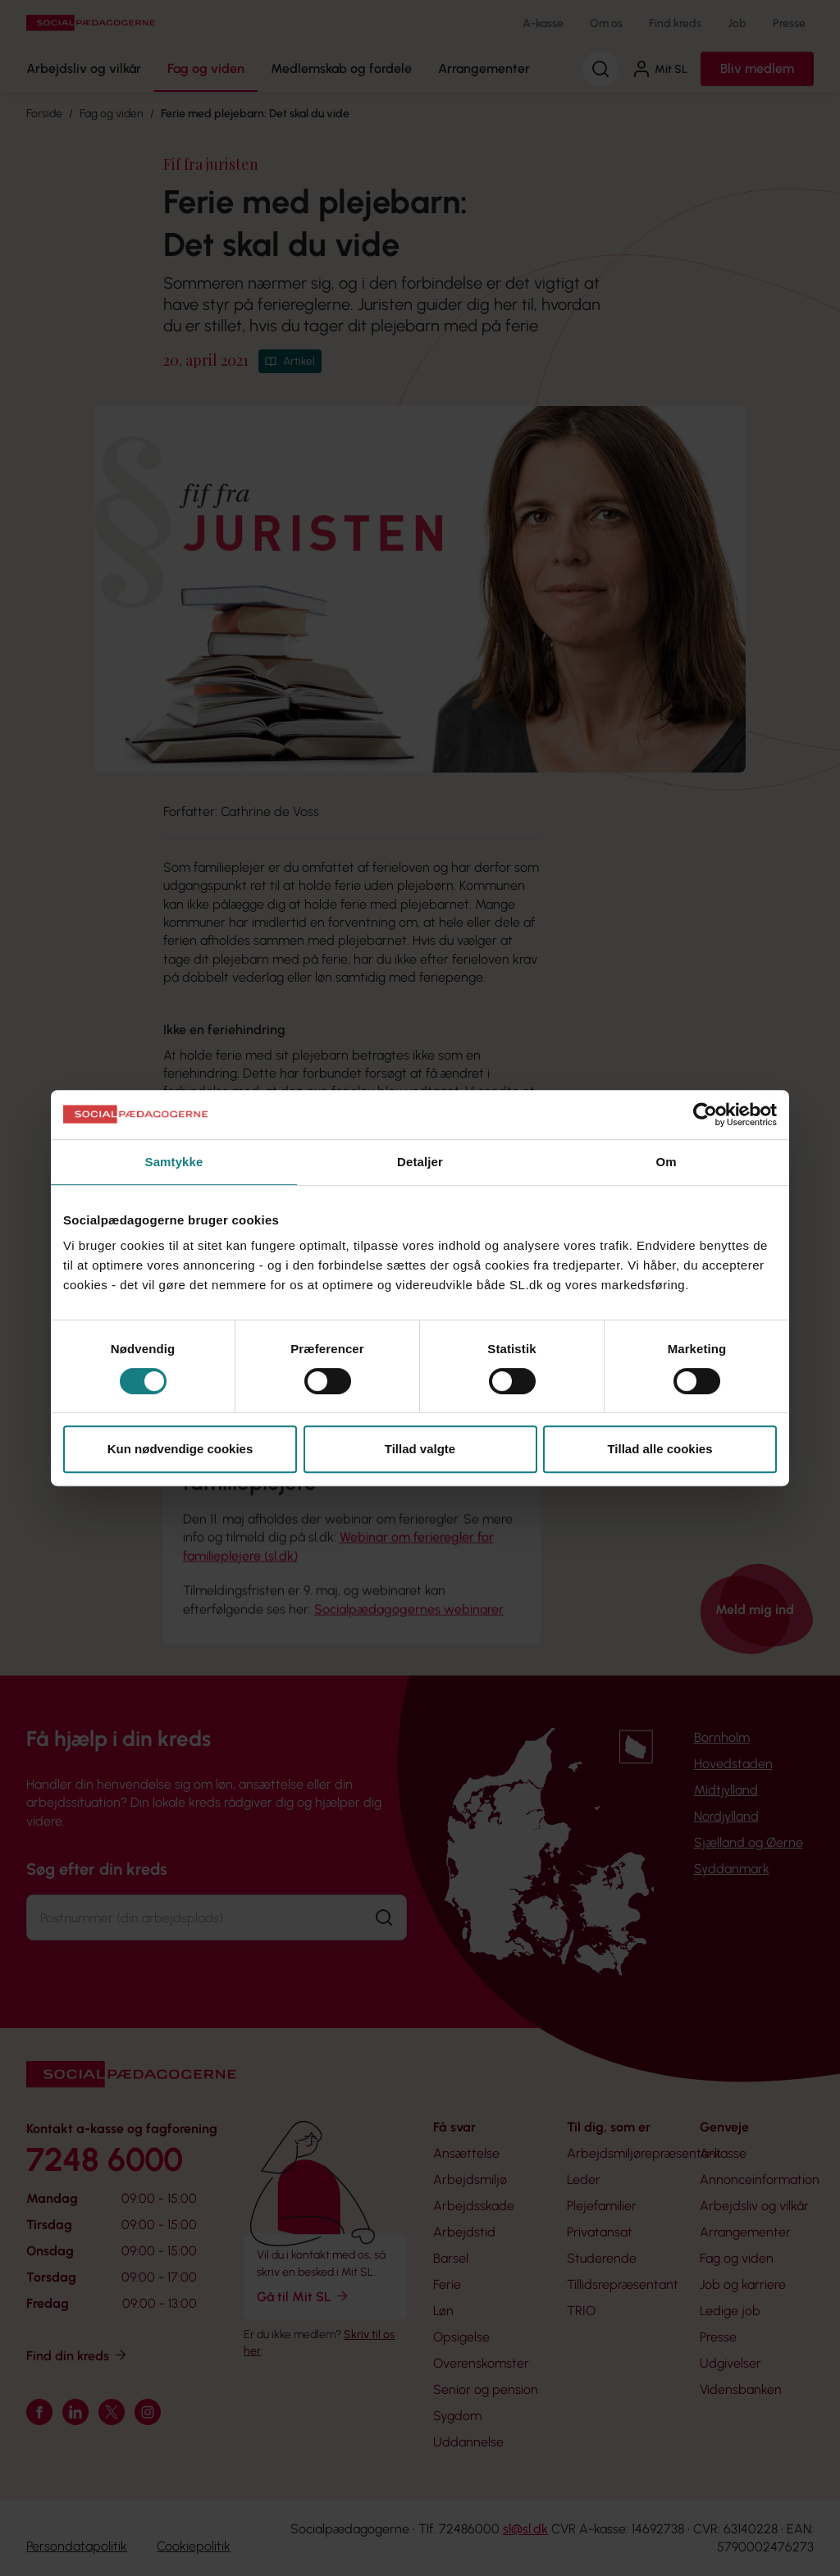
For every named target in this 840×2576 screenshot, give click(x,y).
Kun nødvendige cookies (180, 1449)
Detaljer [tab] (420, 1162)
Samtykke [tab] (174, 1162)
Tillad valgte (420, 1449)
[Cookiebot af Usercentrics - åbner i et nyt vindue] (705, 1114)
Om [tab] (665, 1162)
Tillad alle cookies (659, 1449)
